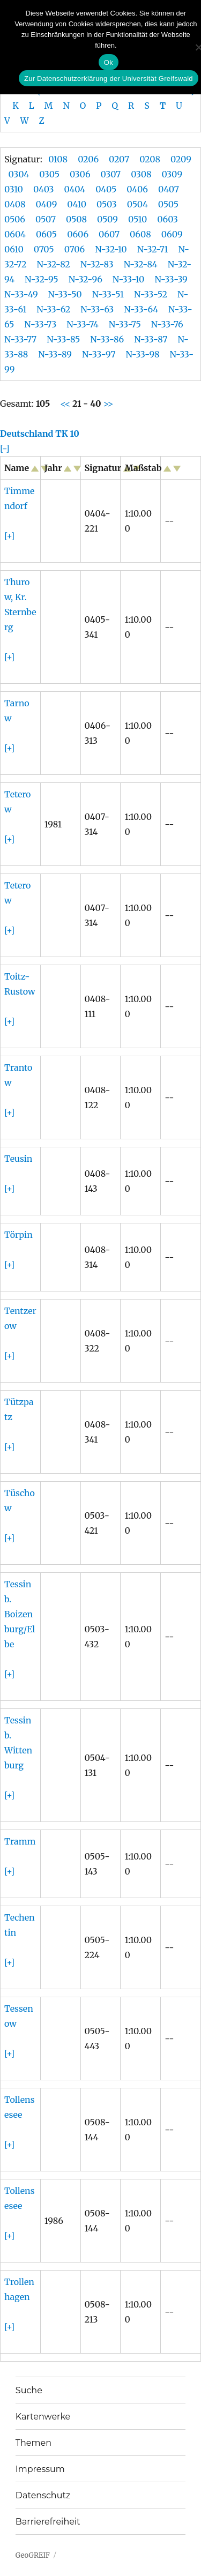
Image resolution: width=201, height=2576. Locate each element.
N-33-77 (20, 339)
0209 (180, 159)
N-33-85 (63, 339)
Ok (108, 62)
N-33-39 (170, 279)
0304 (19, 174)
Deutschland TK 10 (39, 433)
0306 (80, 174)
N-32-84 (141, 264)
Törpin (18, 1234)
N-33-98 (143, 354)
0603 (167, 219)
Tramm (19, 1841)
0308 (141, 174)
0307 (111, 174)
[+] (9, 536)
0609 (172, 234)
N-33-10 (129, 279)
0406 (137, 189)
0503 (106, 204)
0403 (43, 189)
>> (107, 403)
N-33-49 (21, 294)
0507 (45, 219)
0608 (140, 234)
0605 (46, 234)
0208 (149, 159)
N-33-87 (150, 339)
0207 (119, 159)
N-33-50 (65, 294)
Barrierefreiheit (48, 2522)
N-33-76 (167, 324)
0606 (77, 234)
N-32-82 (53, 264)
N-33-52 (150, 294)
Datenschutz (43, 2495)
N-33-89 (55, 354)
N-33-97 (99, 354)
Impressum (40, 2469)
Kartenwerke (43, 2416)
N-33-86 (107, 339)
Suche (29, 2390)
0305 (49, 174)
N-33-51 (108, 294)
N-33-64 (141, 309)
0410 (76, 204)
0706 (74, 249)
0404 (74, 189)
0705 (44, 249)
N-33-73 (40, 324)
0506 (14, 219)
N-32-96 (85, 279)
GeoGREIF (33, 2555)
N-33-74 (82, 324)
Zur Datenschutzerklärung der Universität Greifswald (108, 78)
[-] (5, 448)
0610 (14, 249)
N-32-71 (152, 249)
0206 (88, 159)
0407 (168, 189)
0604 (15, 234)
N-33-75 (125, 324)
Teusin (18, 1158)
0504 (137, 204)
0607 (109, 234)
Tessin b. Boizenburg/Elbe (19, 1614)
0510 (137, 219)
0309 (172, 174)
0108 (58, 159)
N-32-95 (41, 279)
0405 (105, 189)
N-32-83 (97, 264)
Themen (33, 2443)
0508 (76, 219)
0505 (168, 204)
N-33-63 (97, 309)
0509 (107, 219)
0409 (46, 204)
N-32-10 (110, 249)
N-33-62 (53, 309)
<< (66, 403)
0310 (13, 189)
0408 (15, 204)
